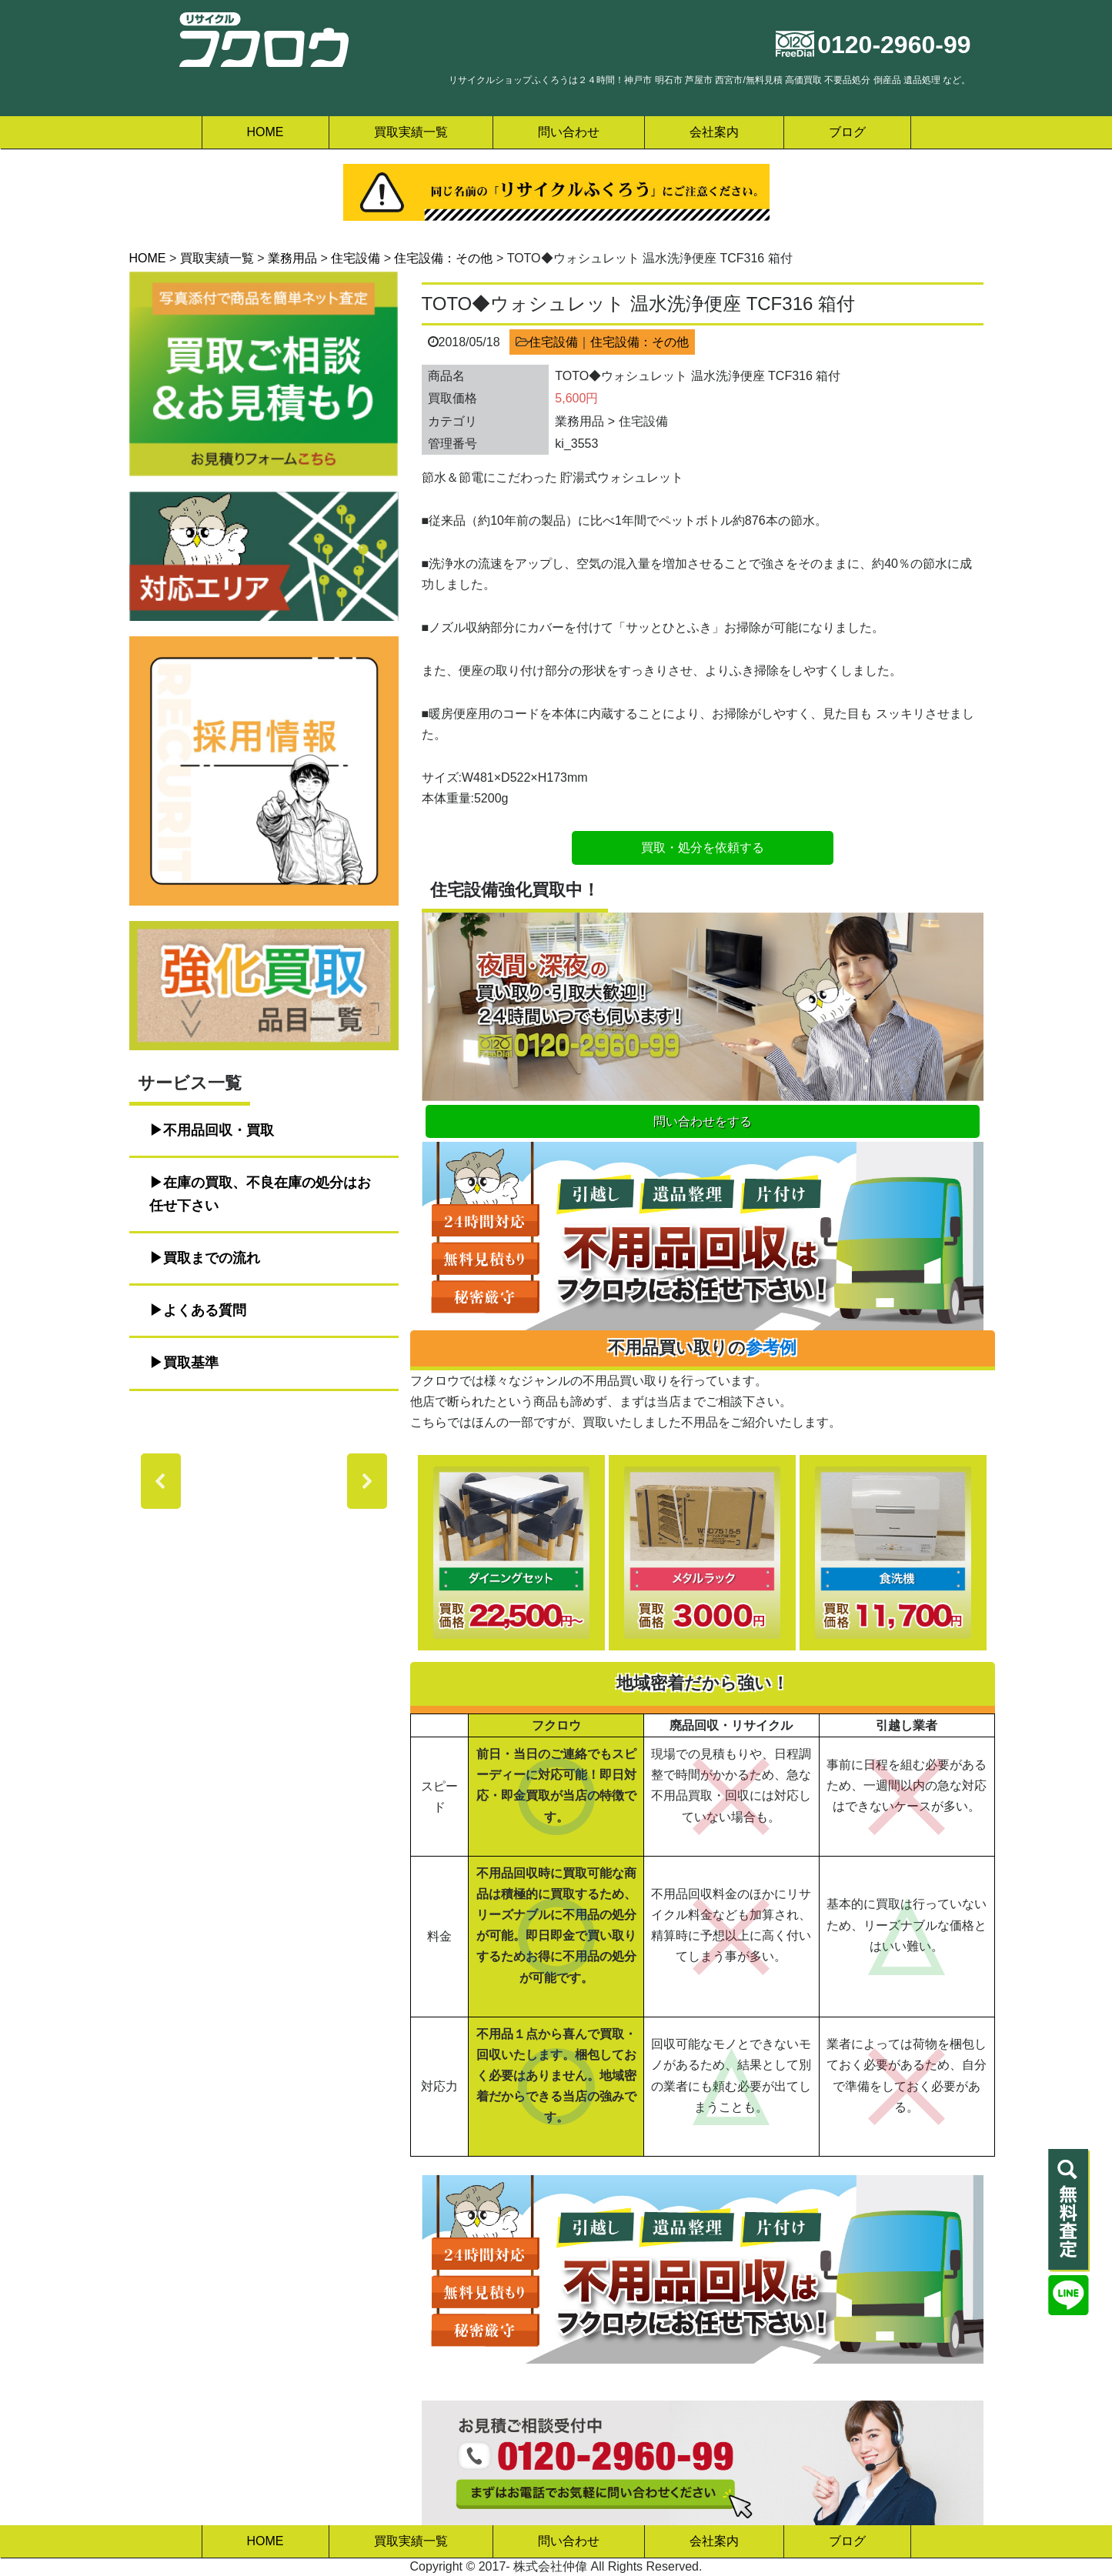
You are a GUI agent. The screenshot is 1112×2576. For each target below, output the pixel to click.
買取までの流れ (211, 1258)
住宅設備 (553, 342)
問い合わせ (568, 131)
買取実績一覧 (411, 131)
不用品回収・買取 (218, 1130)
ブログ (847, 131)
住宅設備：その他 (639, 342)
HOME (265, 131)
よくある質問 (204, 1310)
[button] (161, 1481)
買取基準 (191, 1362)
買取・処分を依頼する (702, 847)
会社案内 (714, 131)
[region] (264, 1481)
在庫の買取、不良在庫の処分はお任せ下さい (260, 1194)
